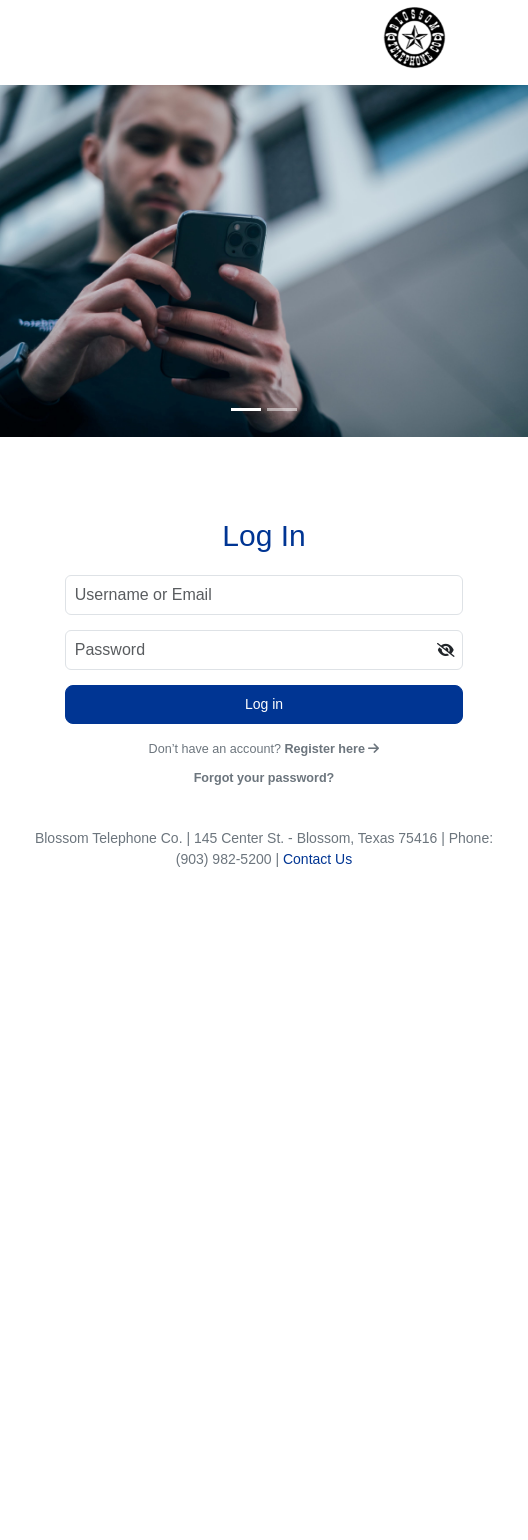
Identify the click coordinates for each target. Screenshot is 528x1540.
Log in (264, 704)
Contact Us (317, 859)
